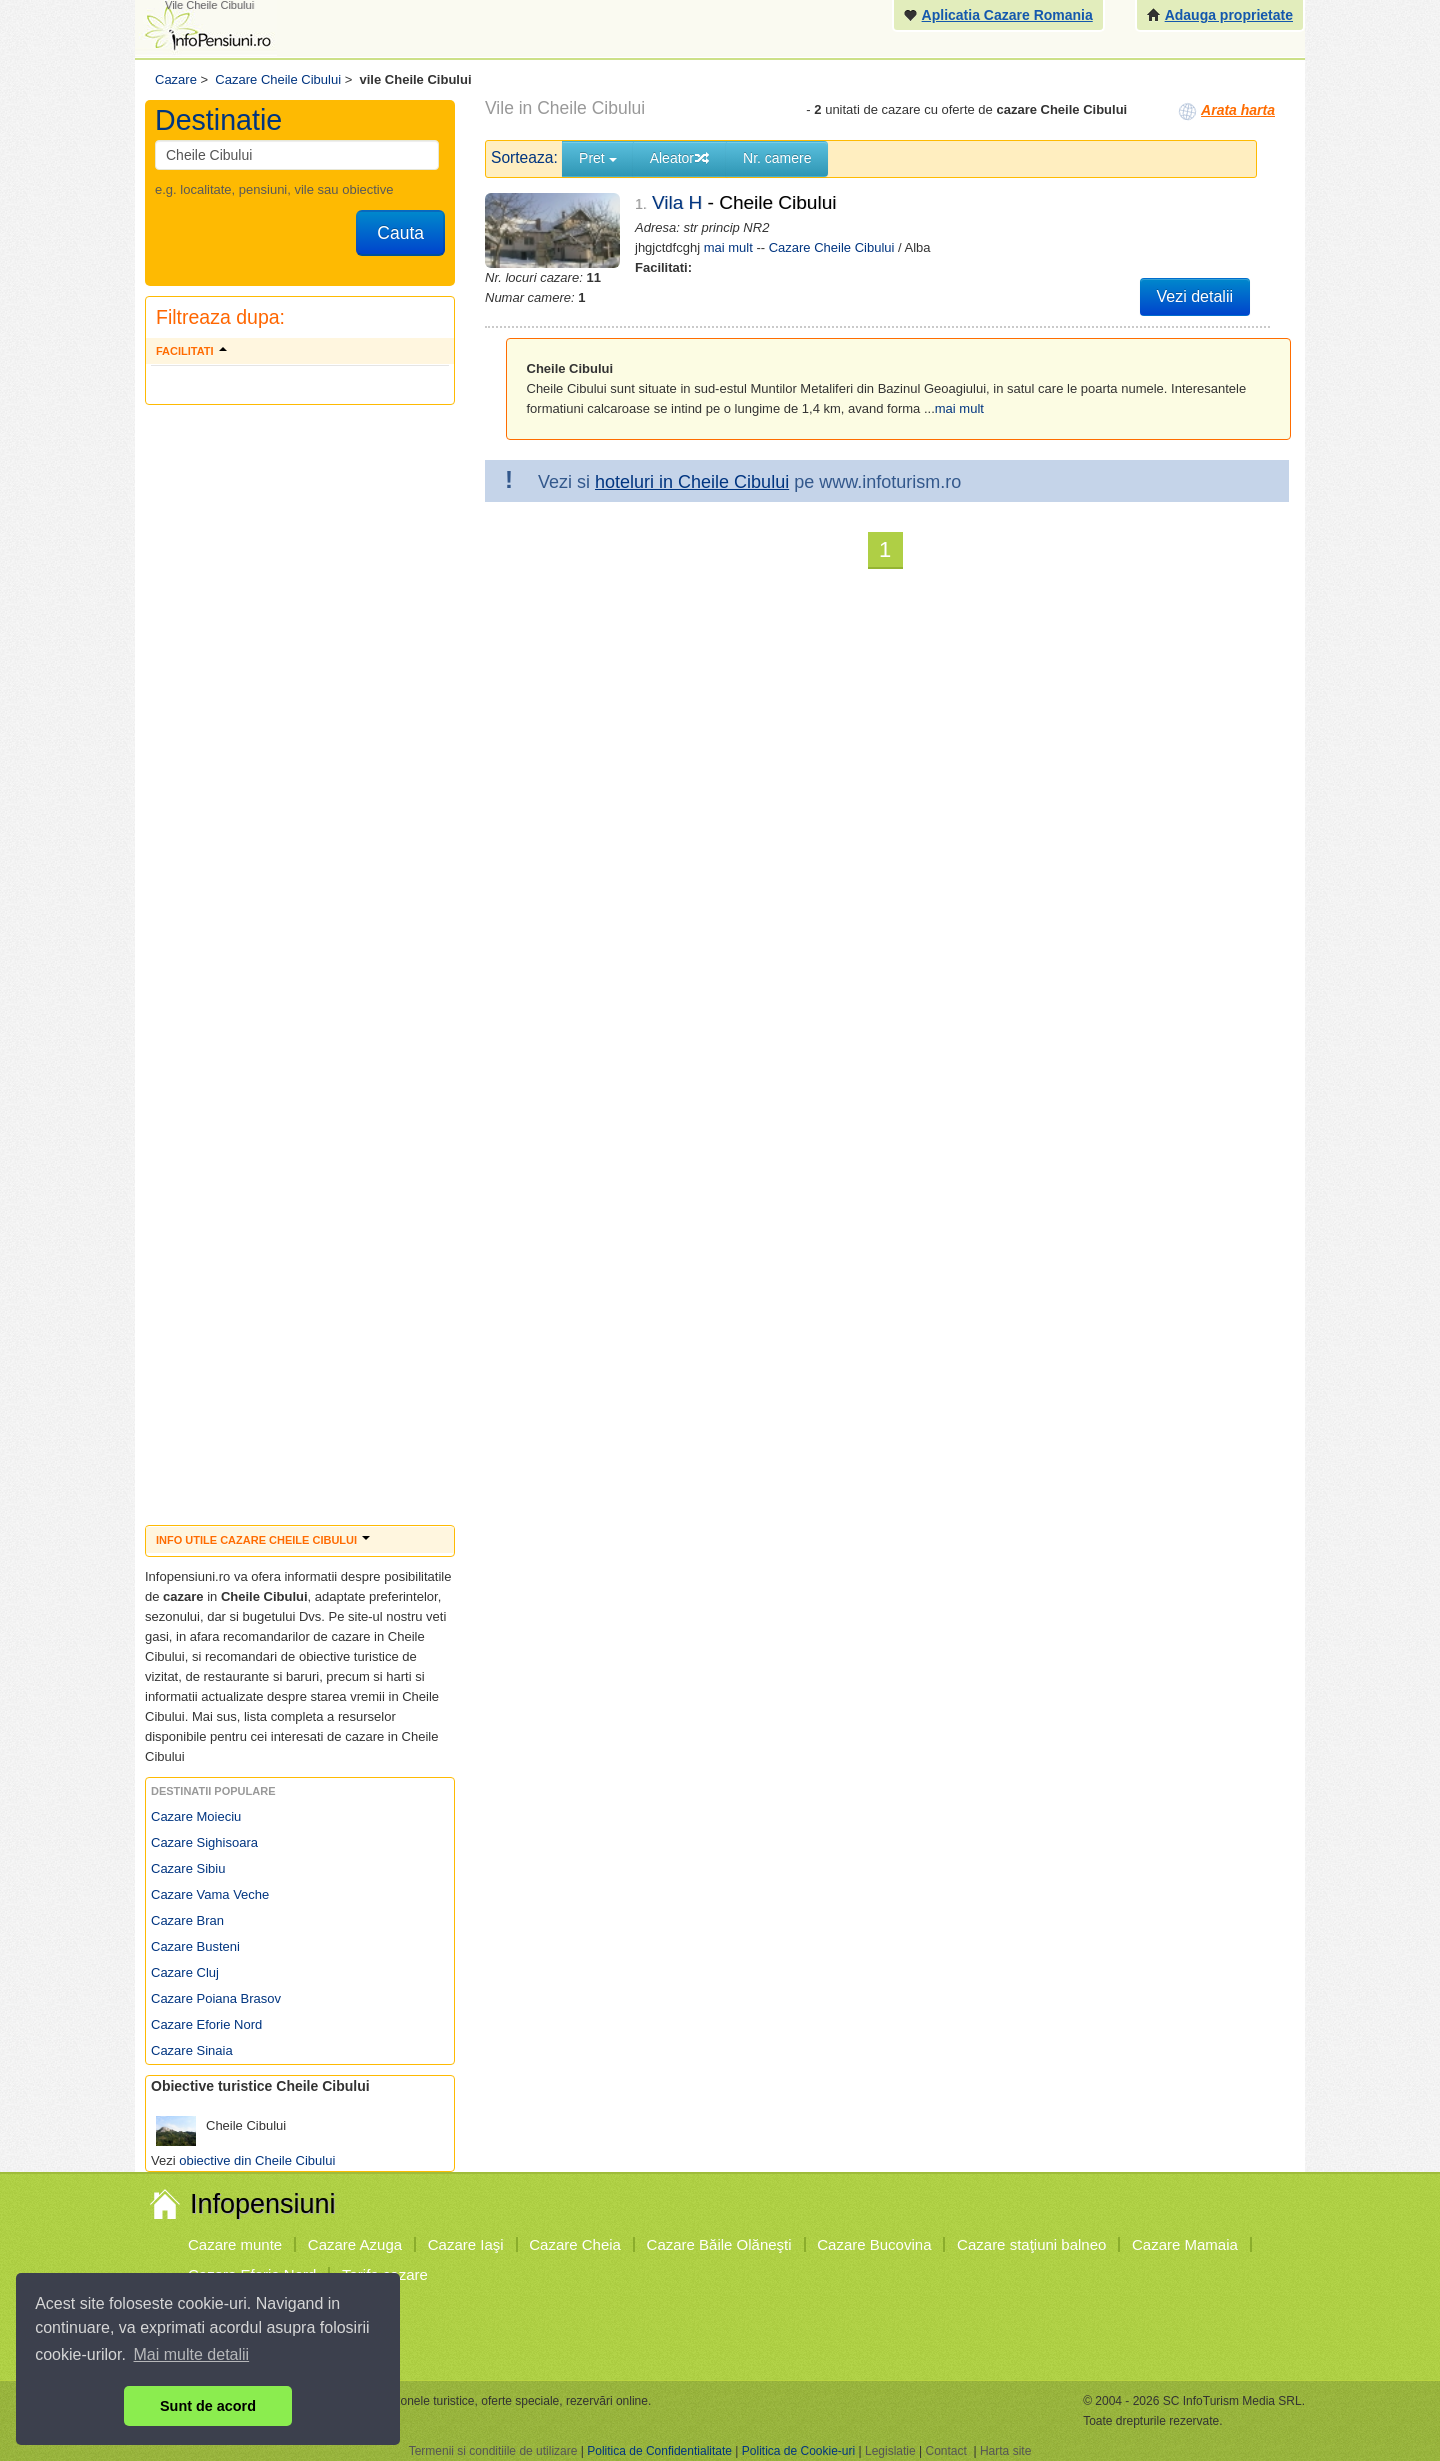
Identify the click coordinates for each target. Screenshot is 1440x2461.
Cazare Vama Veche (210, 1894)
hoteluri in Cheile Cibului (692, 482)
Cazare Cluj (185, 1972)
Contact (945, 2451)
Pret (598, 158)
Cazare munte (235, 2244)
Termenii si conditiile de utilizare (493, 2451)
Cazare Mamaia (1185, 2244)
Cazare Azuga (355, 2244)
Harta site (1005, 2451)
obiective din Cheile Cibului (257, 2160)
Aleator (680, 158)
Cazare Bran (187, 1920)
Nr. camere (777, 158)
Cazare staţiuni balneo (1031, 2244)
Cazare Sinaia (192, 2050)
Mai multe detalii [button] (192, 2354)
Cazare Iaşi (466, 2244)
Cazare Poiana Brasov (216, 1998)
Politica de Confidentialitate (659, 2451)
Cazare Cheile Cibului (832, 247)
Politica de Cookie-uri (798, 2451)
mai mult (728, 247)
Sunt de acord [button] (208, 2406)
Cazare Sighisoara (204, 1842)
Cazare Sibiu (188, 1868)
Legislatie (890, 2451)
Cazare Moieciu (196, 1816)
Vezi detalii (1195, 296)
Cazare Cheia (575, 2244)
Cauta (400, 233)
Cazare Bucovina (874, 2244)
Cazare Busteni (195, 1946)
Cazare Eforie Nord (206, 2024)
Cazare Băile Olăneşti (719, 2244)
